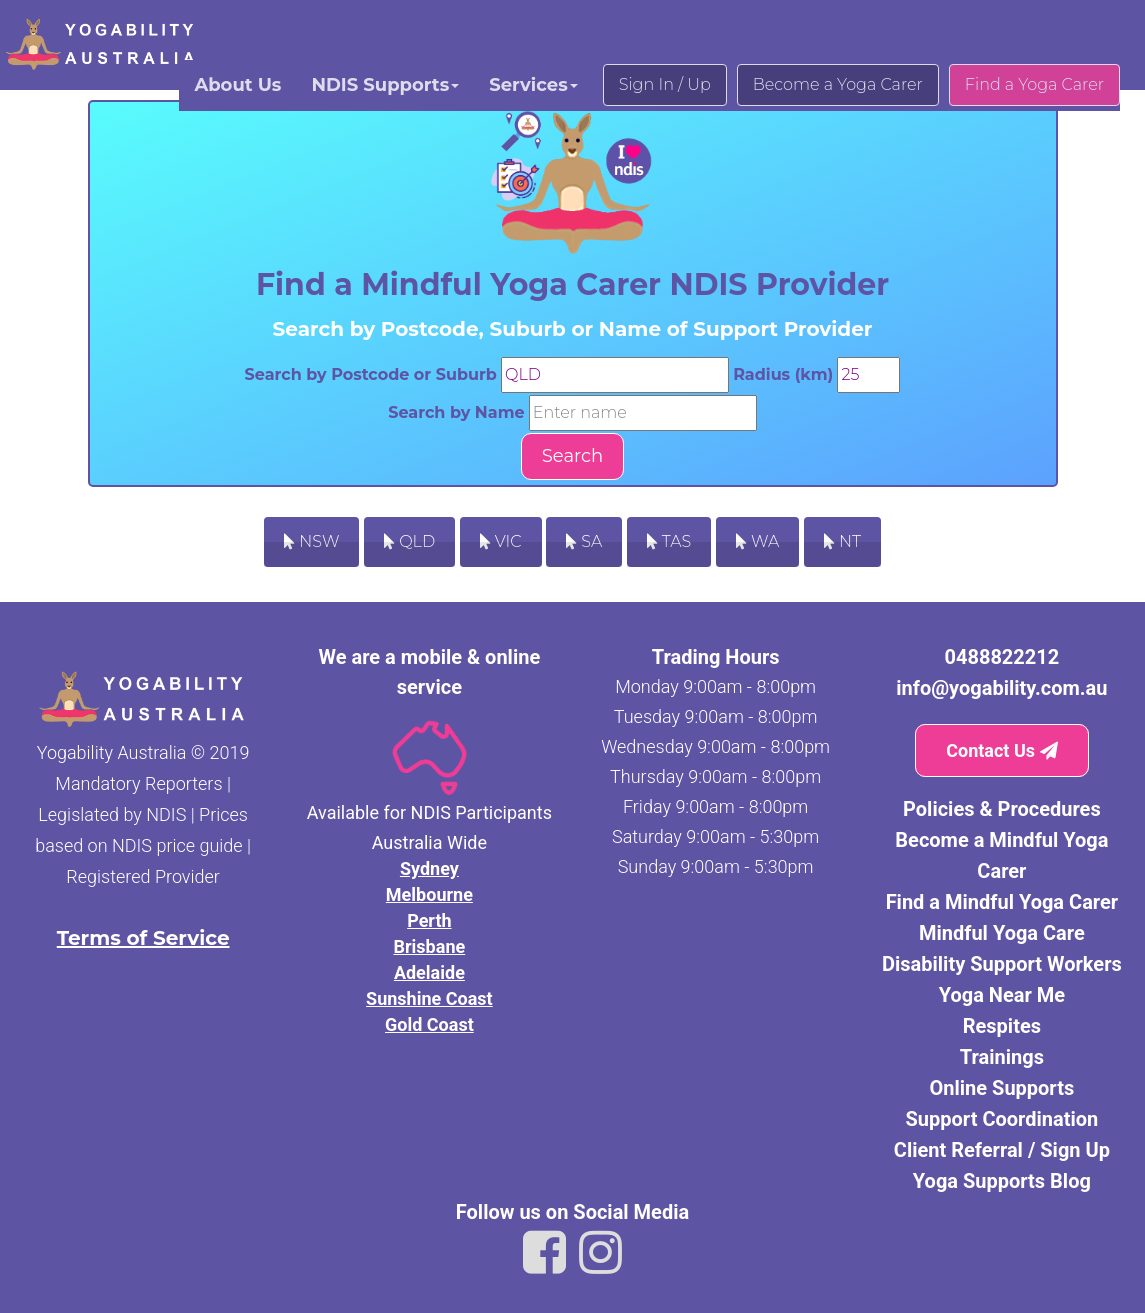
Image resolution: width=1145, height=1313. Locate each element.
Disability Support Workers (1002, 964)
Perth (429, 920)
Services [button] (533, 85)
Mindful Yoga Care (1002, 933)
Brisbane (430, 946)
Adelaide (429, 972)
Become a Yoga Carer (838, 84)
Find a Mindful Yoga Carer (1002, 902)
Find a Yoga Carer (1034, 84)
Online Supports (1002, 1088)
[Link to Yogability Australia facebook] (544, 1253)
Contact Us (1001, 750)
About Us (237, 85)
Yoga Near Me (1002, 995)
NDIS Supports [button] (385, 85)
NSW (311, 541)
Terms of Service (143, 938)
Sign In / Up (665, 84)
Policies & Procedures (1002, 809)
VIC (501, 541)
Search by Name (456, 412)
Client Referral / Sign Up (1002, 1150)
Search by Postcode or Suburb (371, 374)
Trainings (1002, 1057)
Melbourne (429, 894)
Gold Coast (429, 1024)
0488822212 (1002, 657)
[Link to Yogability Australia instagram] (600, 1253)
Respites (1002, 1026)
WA (757, 541)
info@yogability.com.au (1001, 688)
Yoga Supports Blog (1002, 1181)
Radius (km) (783, 374)
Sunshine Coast (429, 998)
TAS (669, 541)
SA (584, 541)
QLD (409, 541)
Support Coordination (1002, 1119)
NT (842, 541)
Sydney (429, 868)
